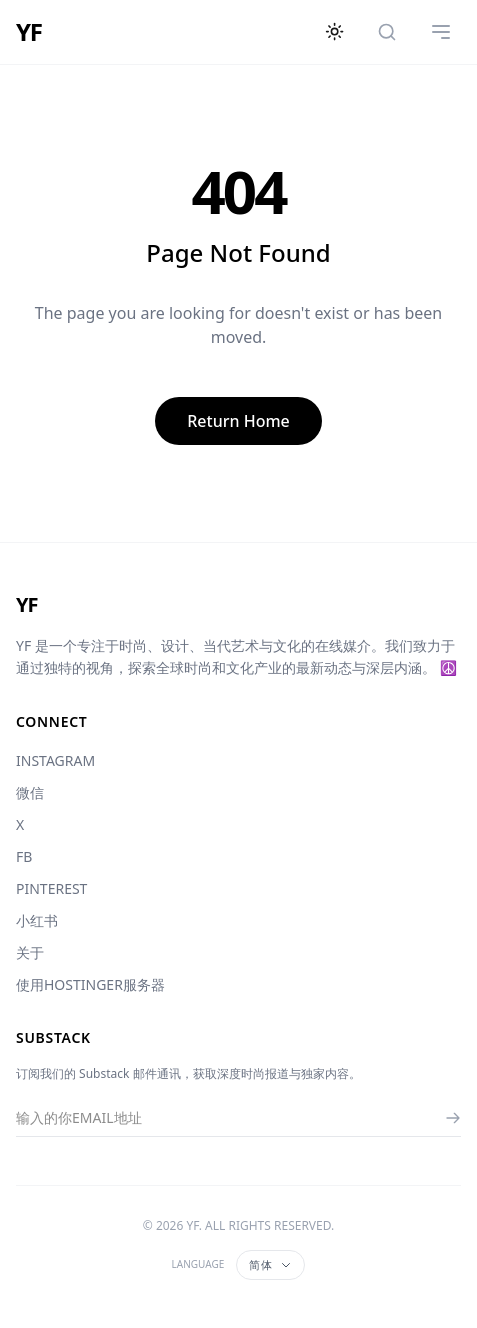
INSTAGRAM (55, 760)
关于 (30, 952)
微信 (30, 792)
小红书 (37, 920)
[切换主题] (335, 32)
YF (29, 32)
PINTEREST (51, 888)
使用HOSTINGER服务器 (90, 984)
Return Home (238, 421)
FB (24, 856)
